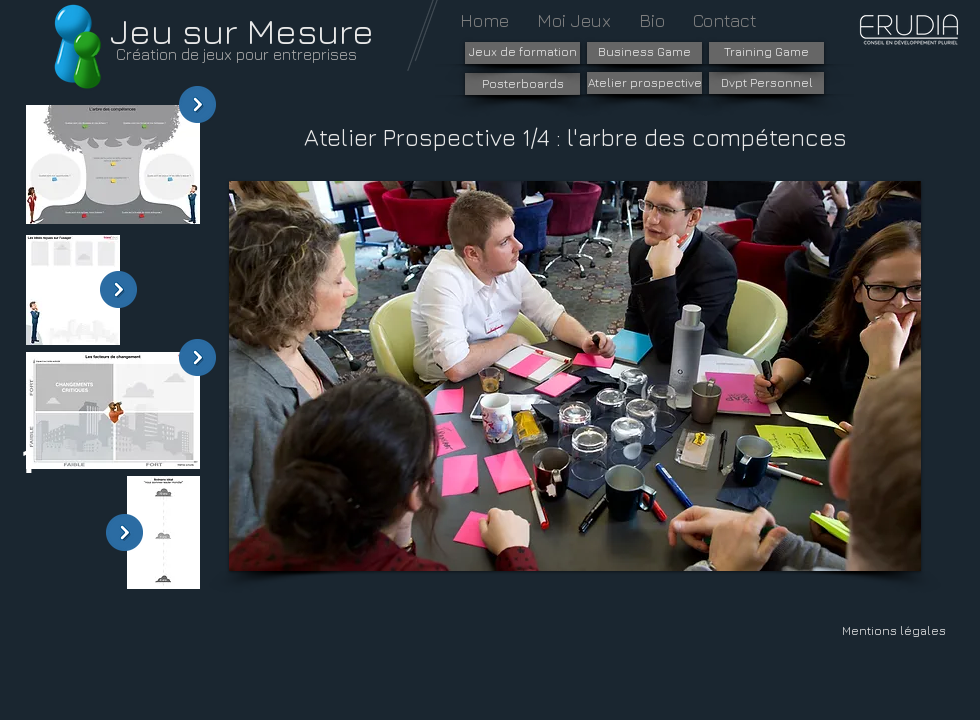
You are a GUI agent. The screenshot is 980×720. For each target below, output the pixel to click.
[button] (575, 376)
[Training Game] (766, 53)
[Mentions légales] (893, 631)
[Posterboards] (522, 84)
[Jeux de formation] (522, 53)
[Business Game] (644, 53)
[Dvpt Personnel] (766, 83)
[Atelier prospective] (644, 83)
